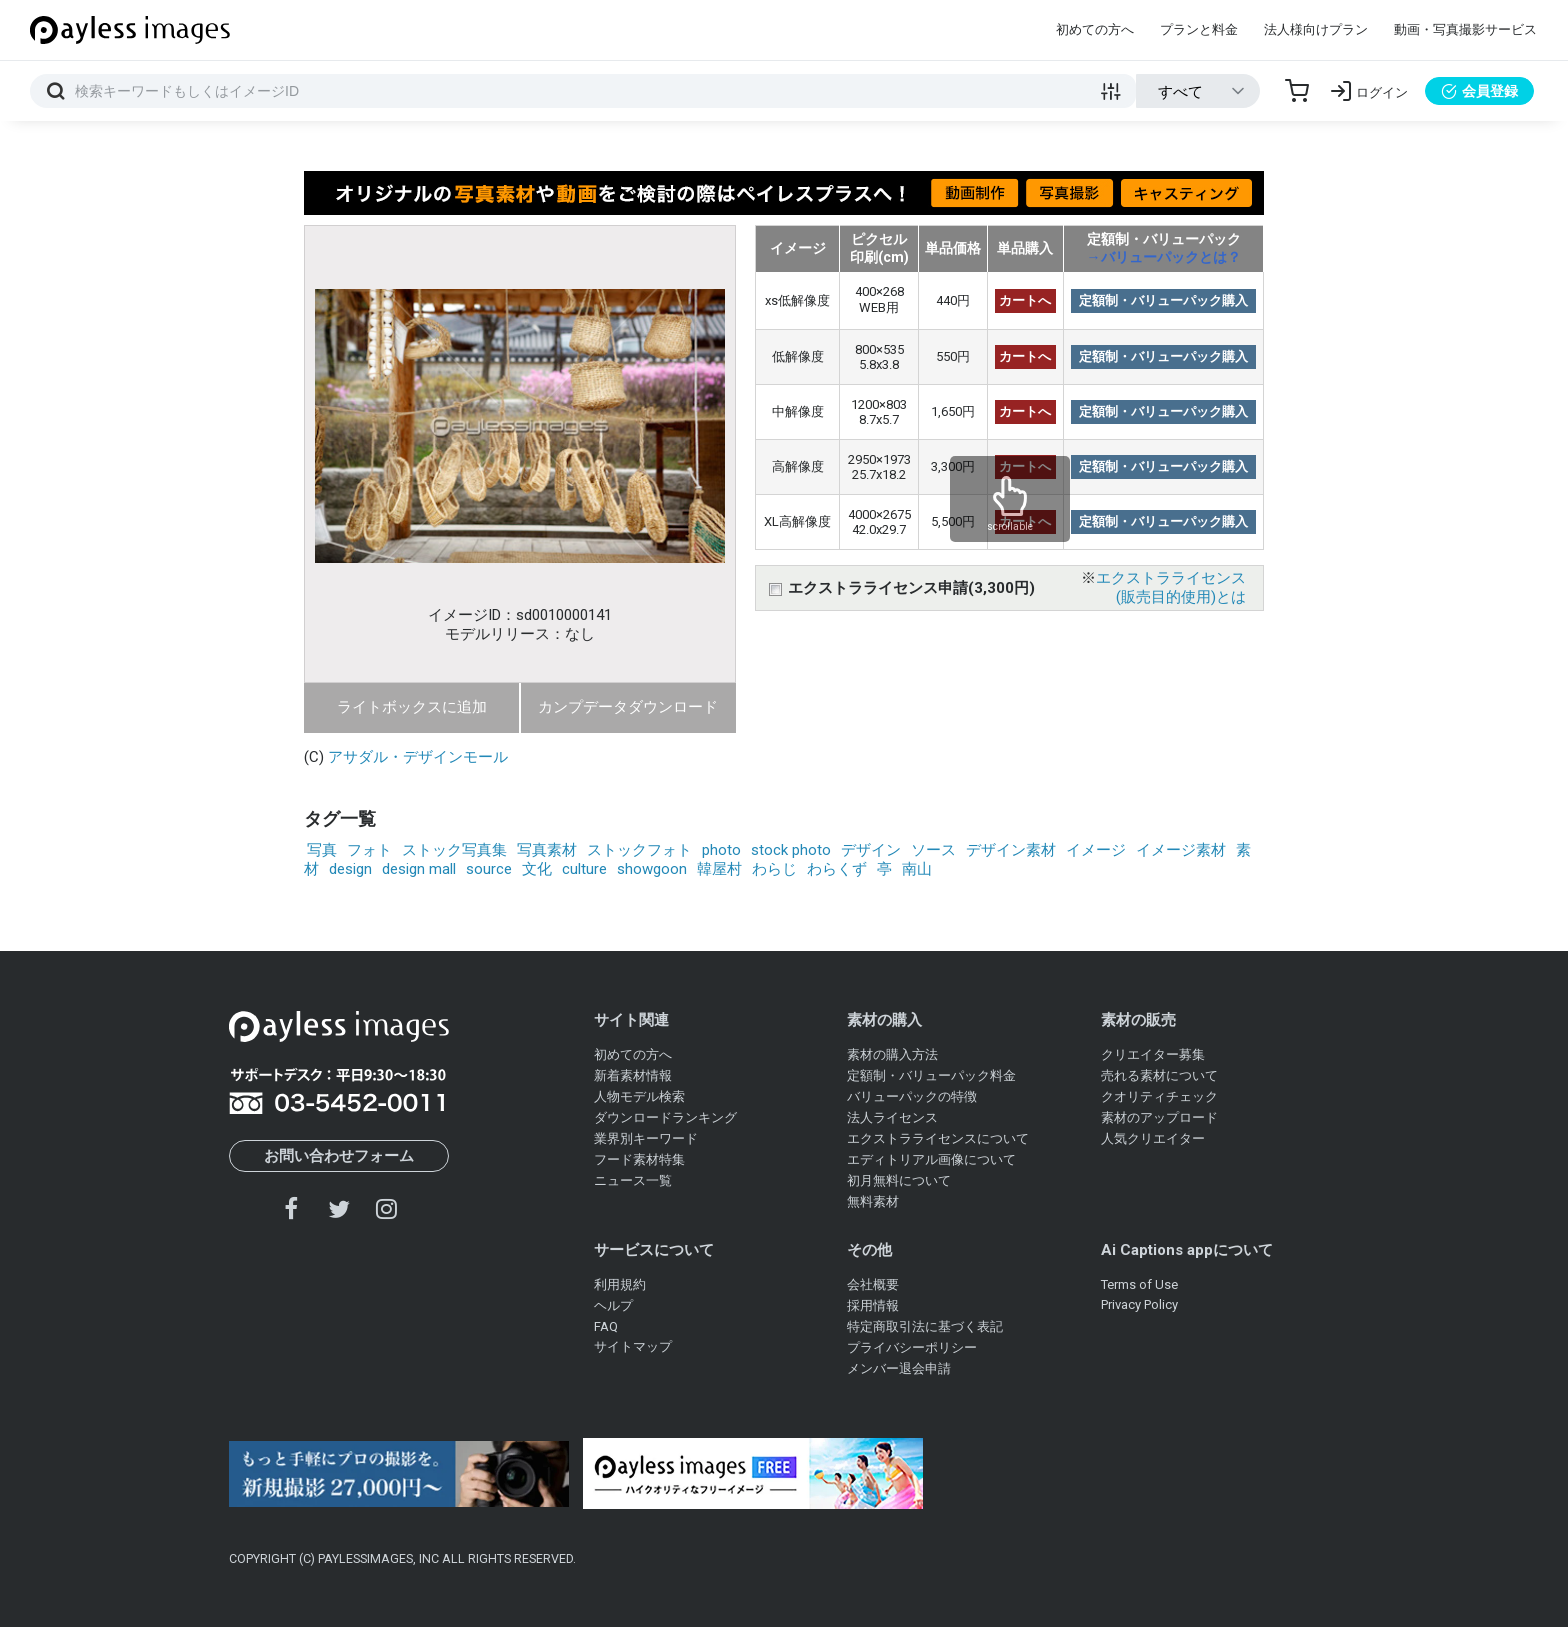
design (350, 869)
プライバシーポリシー (912, 1347)
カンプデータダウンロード (628, 707)
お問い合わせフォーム (339, 1156)
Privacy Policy (1139, 1304)
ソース (933, 850)
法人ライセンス (892, 1117)
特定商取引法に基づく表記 (925, 1326)
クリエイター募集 (1153, 1054)
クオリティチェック (1159, 1096)
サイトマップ (633, 1346)
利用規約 (620, 1284)
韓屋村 (719, 869)
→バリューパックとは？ (1164, 257)
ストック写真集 (454, 850)
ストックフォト (639, 850)
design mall (419, 869)
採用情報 (873, 1305)
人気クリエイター (1153, 1138)
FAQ (606, 1326)
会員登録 (1479, 91)
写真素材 (547, 850)
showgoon (652, 869)
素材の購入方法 (892, 1054)
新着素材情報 (633, 1075)
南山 (917, 869)
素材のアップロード (1159, 1117)
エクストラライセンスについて (938, 1138)
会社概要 (873, 1284)
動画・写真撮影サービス (1465, 29)
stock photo (791, 850)
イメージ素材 (1181, 850)
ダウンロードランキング (665, 1117)
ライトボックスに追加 (412, 707)
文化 (537, 869)
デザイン (871, 850)
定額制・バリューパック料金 (931, 1075)
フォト (369, 850)
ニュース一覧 (633, 1180)
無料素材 (873, 1201)
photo (721, 850)
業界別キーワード (646, 1138)
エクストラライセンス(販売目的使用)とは (1171, 587)
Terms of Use (1139, 1284)
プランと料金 (1199, 29)
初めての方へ (1095, 29)
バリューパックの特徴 (912, 1096)
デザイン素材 (1011, 850)
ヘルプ (613, 1305)
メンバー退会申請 (899, 1368)
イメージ (1096, 850)
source (489, 869)
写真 (322, 850)
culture (584, 869)
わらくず (837, 869)
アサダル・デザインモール (418, 757)
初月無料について (899, 1180)
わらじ (774, 869)
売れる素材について (1159, 1075)
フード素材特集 (639, 1159)
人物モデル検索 (639, 1096)
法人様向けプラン (1316, 29)
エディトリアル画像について (931, 1159)
